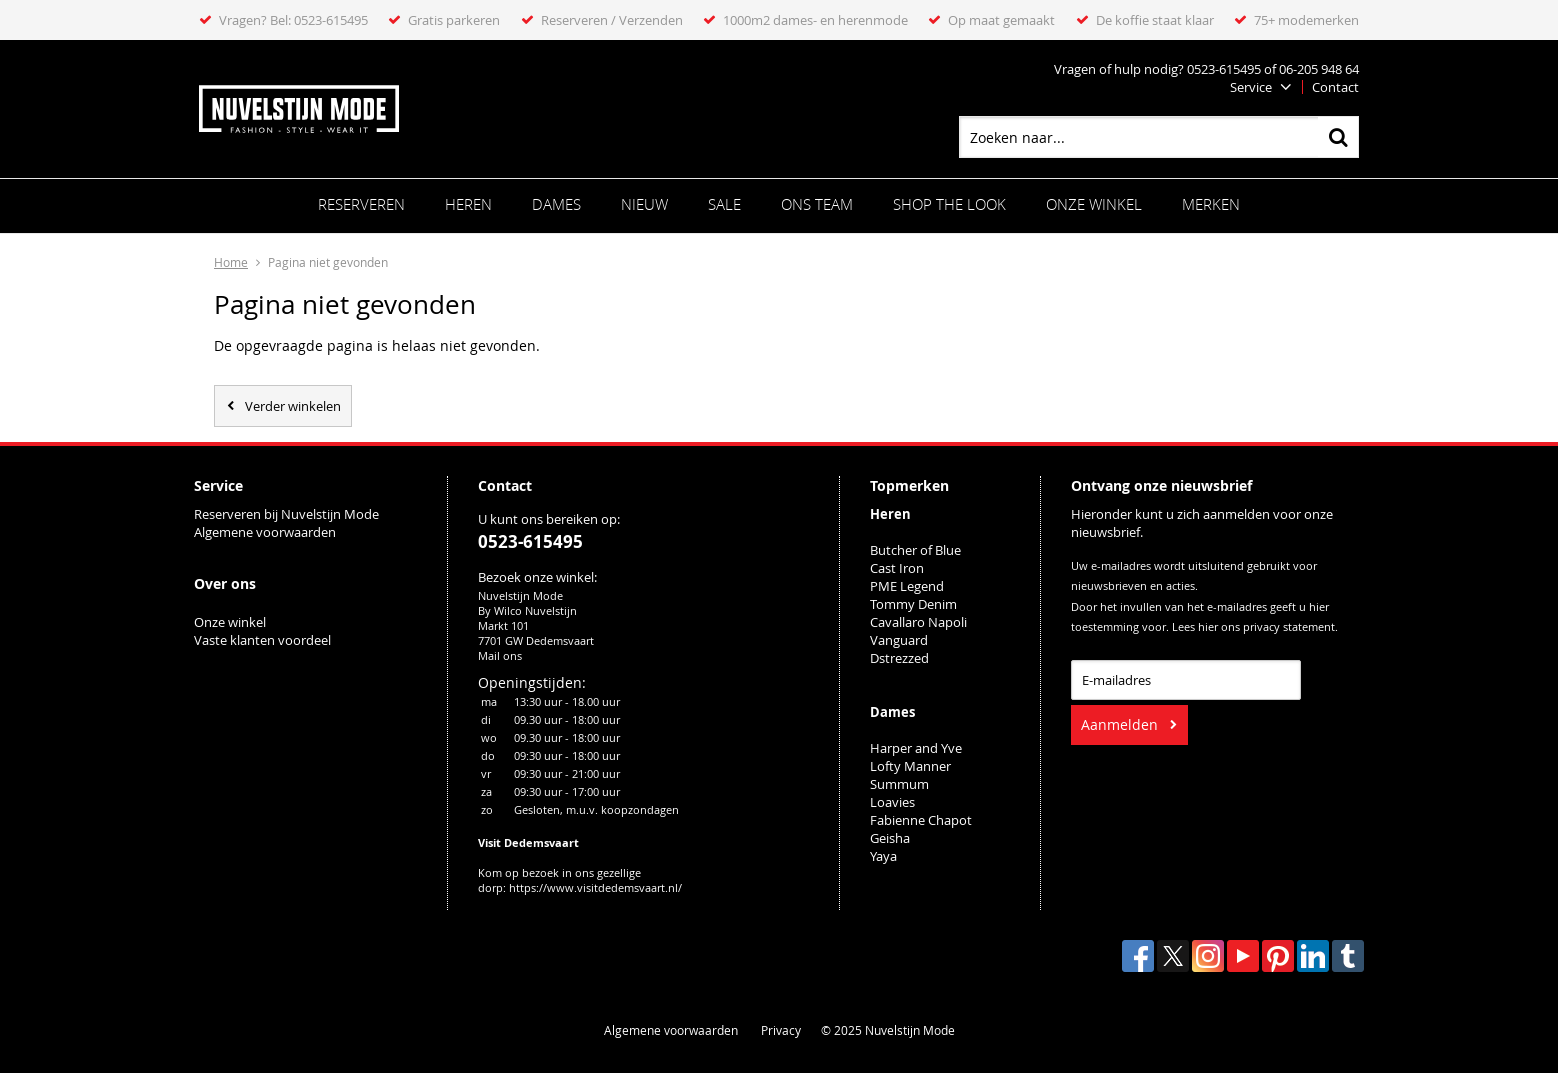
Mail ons (500, 655)
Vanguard (899, 640)
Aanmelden (1119, 724)
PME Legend (907, 586)
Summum (899, 784)
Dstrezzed (899, 658)
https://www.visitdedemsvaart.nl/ (595, 887)
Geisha (890, 838)
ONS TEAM (817, 204)
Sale (724, 204)
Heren (468, 204)
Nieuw (644, 204)
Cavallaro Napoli (918, 622)
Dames (556, 204)
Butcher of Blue (915, 550)
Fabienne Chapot (921, 820)
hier (1208, 627)
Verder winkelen (293, 406)
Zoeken (1338, 137)
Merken (1211, 204)
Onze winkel (1094, 204)
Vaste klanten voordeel (264, 640)
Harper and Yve (916, 748)
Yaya (883, 856)
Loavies (892, 802)
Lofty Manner (910, 766)
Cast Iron (897, 568)
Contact (1335, 87)
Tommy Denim (913, 604)
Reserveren (361, 204)
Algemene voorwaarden (265, 532)
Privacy (781, 1030)
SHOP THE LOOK (949, 204)
